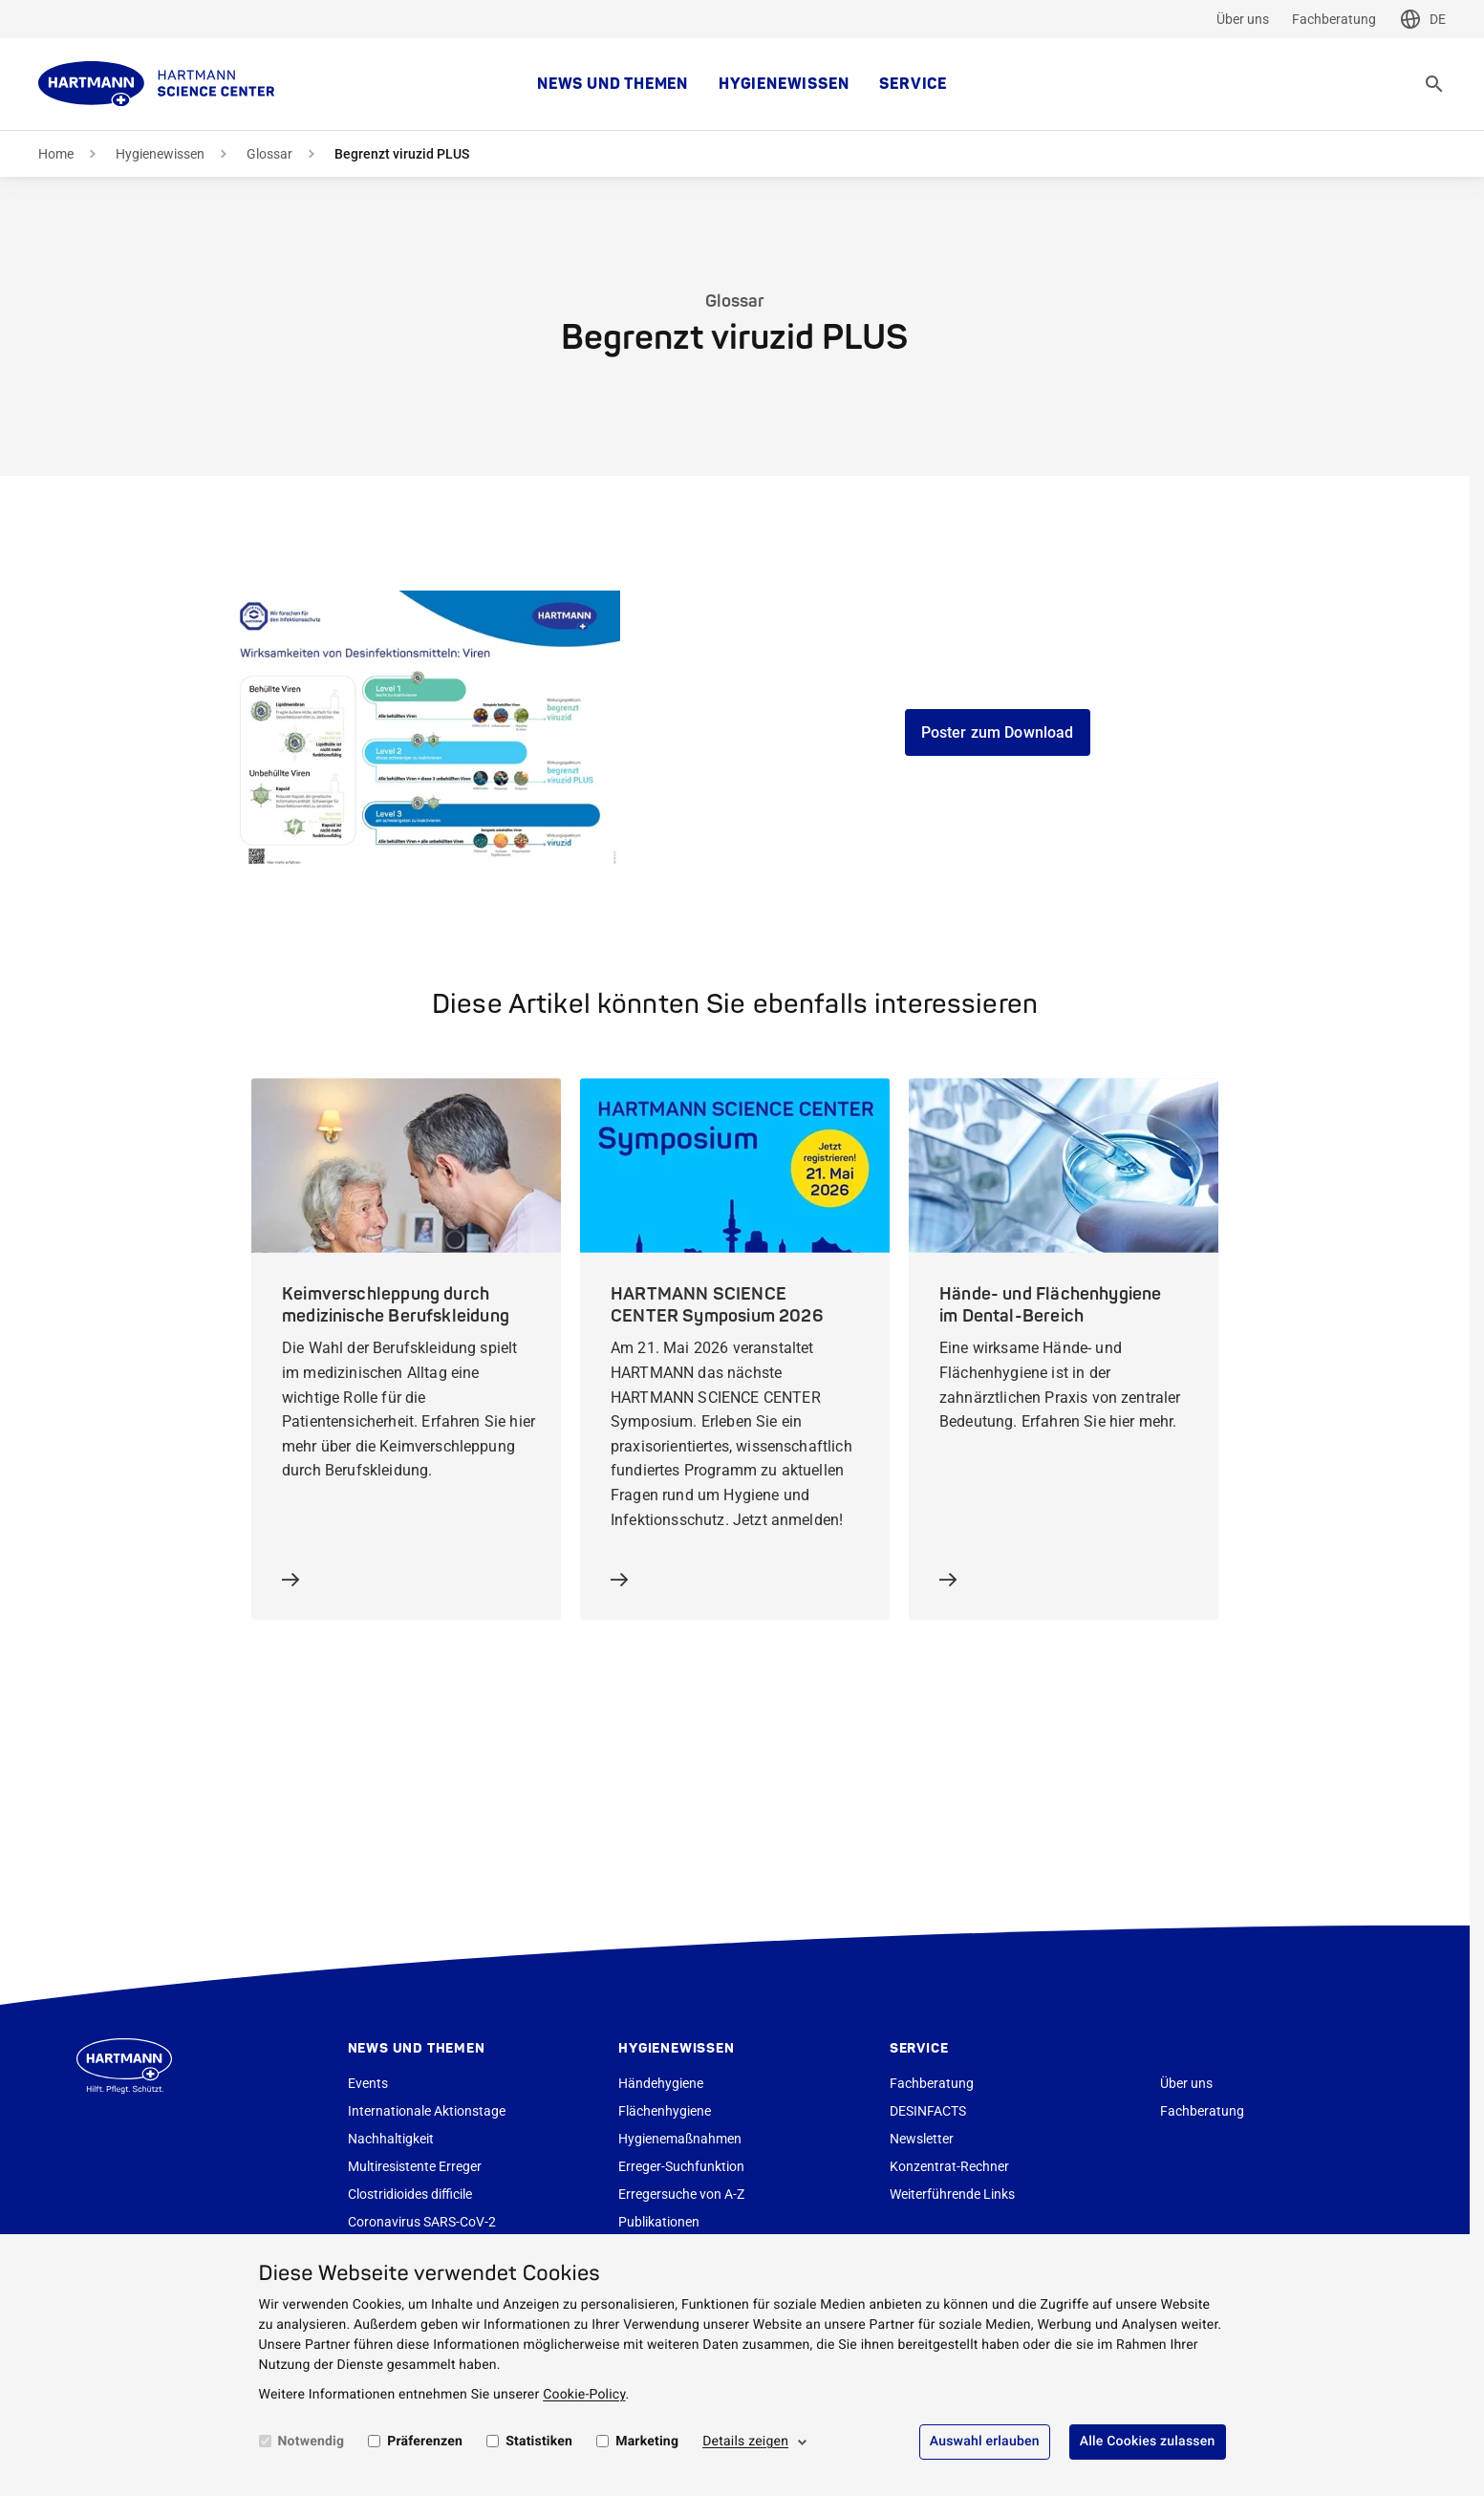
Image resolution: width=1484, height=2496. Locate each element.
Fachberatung (1334, 19)
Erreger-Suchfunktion (681, 2166)
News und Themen (612, 84)
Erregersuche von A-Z (681, 2194)
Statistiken (538, 2441)
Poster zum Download (997, 732)
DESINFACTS (928, 2111)
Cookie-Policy (584, 2394)
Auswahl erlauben (985, 2441)
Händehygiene (660, 2083)
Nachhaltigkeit (391, 2138)
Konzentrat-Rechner (949, 2166)
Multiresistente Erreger (415, 2166)
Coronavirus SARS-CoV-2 (422, 2221)
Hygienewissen (784, 84)
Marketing (646, 2441)
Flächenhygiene (664, 2111)
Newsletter (922, 2138)
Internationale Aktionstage (426, 2111)
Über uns (1242, 19)
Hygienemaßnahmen (680, 2138)
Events (368, 2083)
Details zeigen (745, 2441)
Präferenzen (424, 2441)
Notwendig (311, 2441)
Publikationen (658, 2221)
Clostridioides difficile (410, 2194)
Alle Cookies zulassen (1147, 2441)
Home (56, 153)
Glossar (269, 153)
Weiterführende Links (952, 2194)
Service (913, 84)
